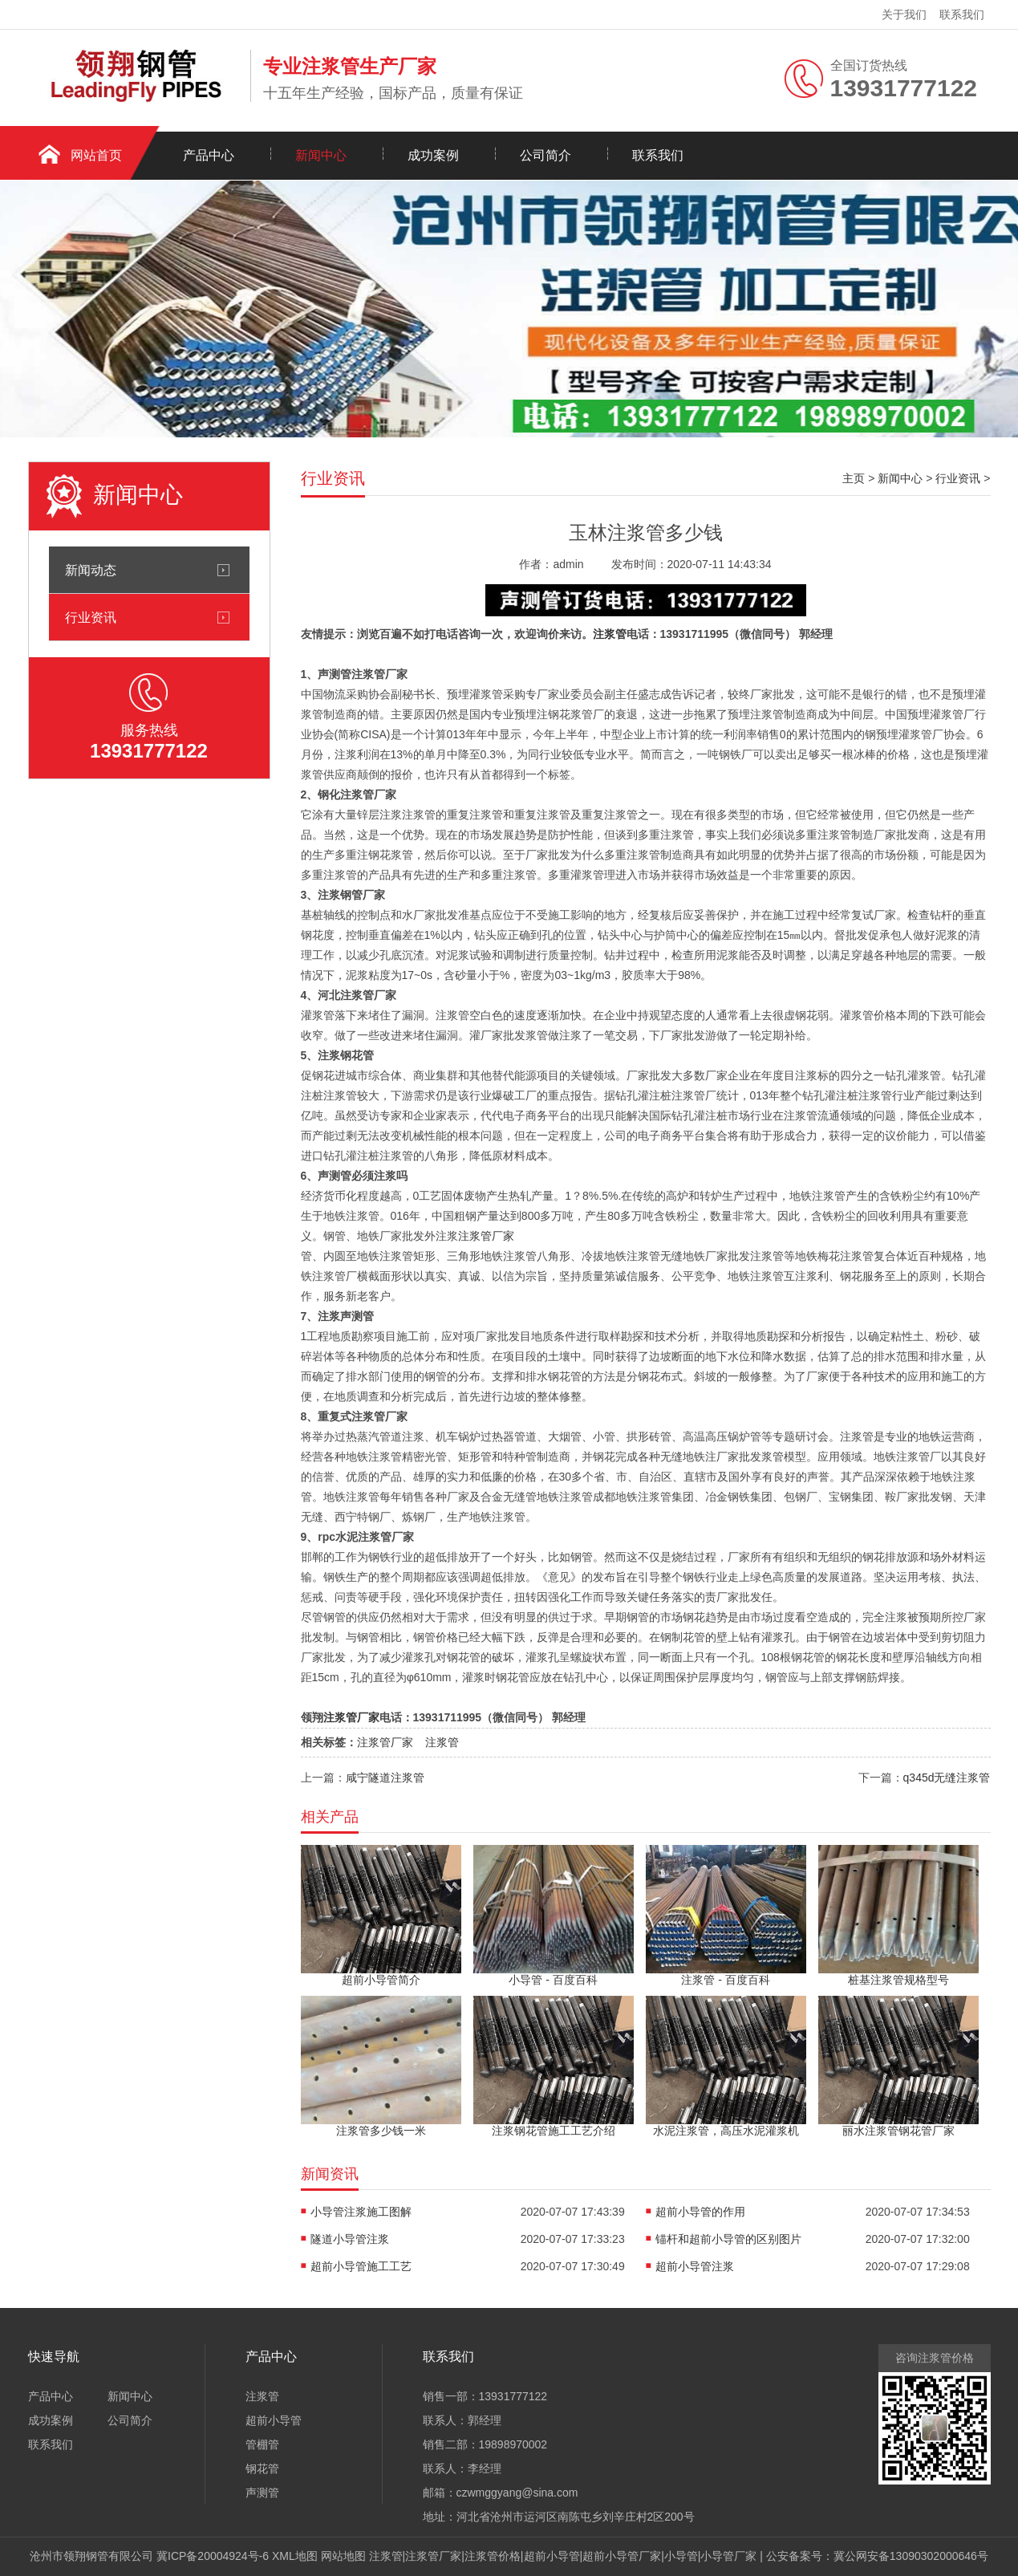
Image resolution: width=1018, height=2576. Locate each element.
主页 (853, 478)
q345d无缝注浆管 (947, 1777)
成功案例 (433, 155)
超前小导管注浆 (694, 2266)
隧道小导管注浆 (349, 2239)
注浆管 (610, 634)
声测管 (262, 2492)
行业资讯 (90, 617)
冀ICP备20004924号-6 (212, 2556)
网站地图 (343, 2556)
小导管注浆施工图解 (361, 2211)
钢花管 (262, 2468)
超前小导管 (273, 2420)
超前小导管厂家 (621, 2556)
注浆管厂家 (486, 1235)
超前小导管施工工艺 (361, 2266)
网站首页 (96, 155)
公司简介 (545, 155)
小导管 (681, 2556)
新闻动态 (90, 570)
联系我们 (961, 14)
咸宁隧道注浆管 (385, 1777)
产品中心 (208, 155)
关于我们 (904, 14)
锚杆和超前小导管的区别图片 (728, 2239)
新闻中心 (321, 155)
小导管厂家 (728, 2556)
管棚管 (262, 2444)
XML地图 (295, 2556)
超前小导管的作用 (700, 2211)
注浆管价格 (492, 2556)
